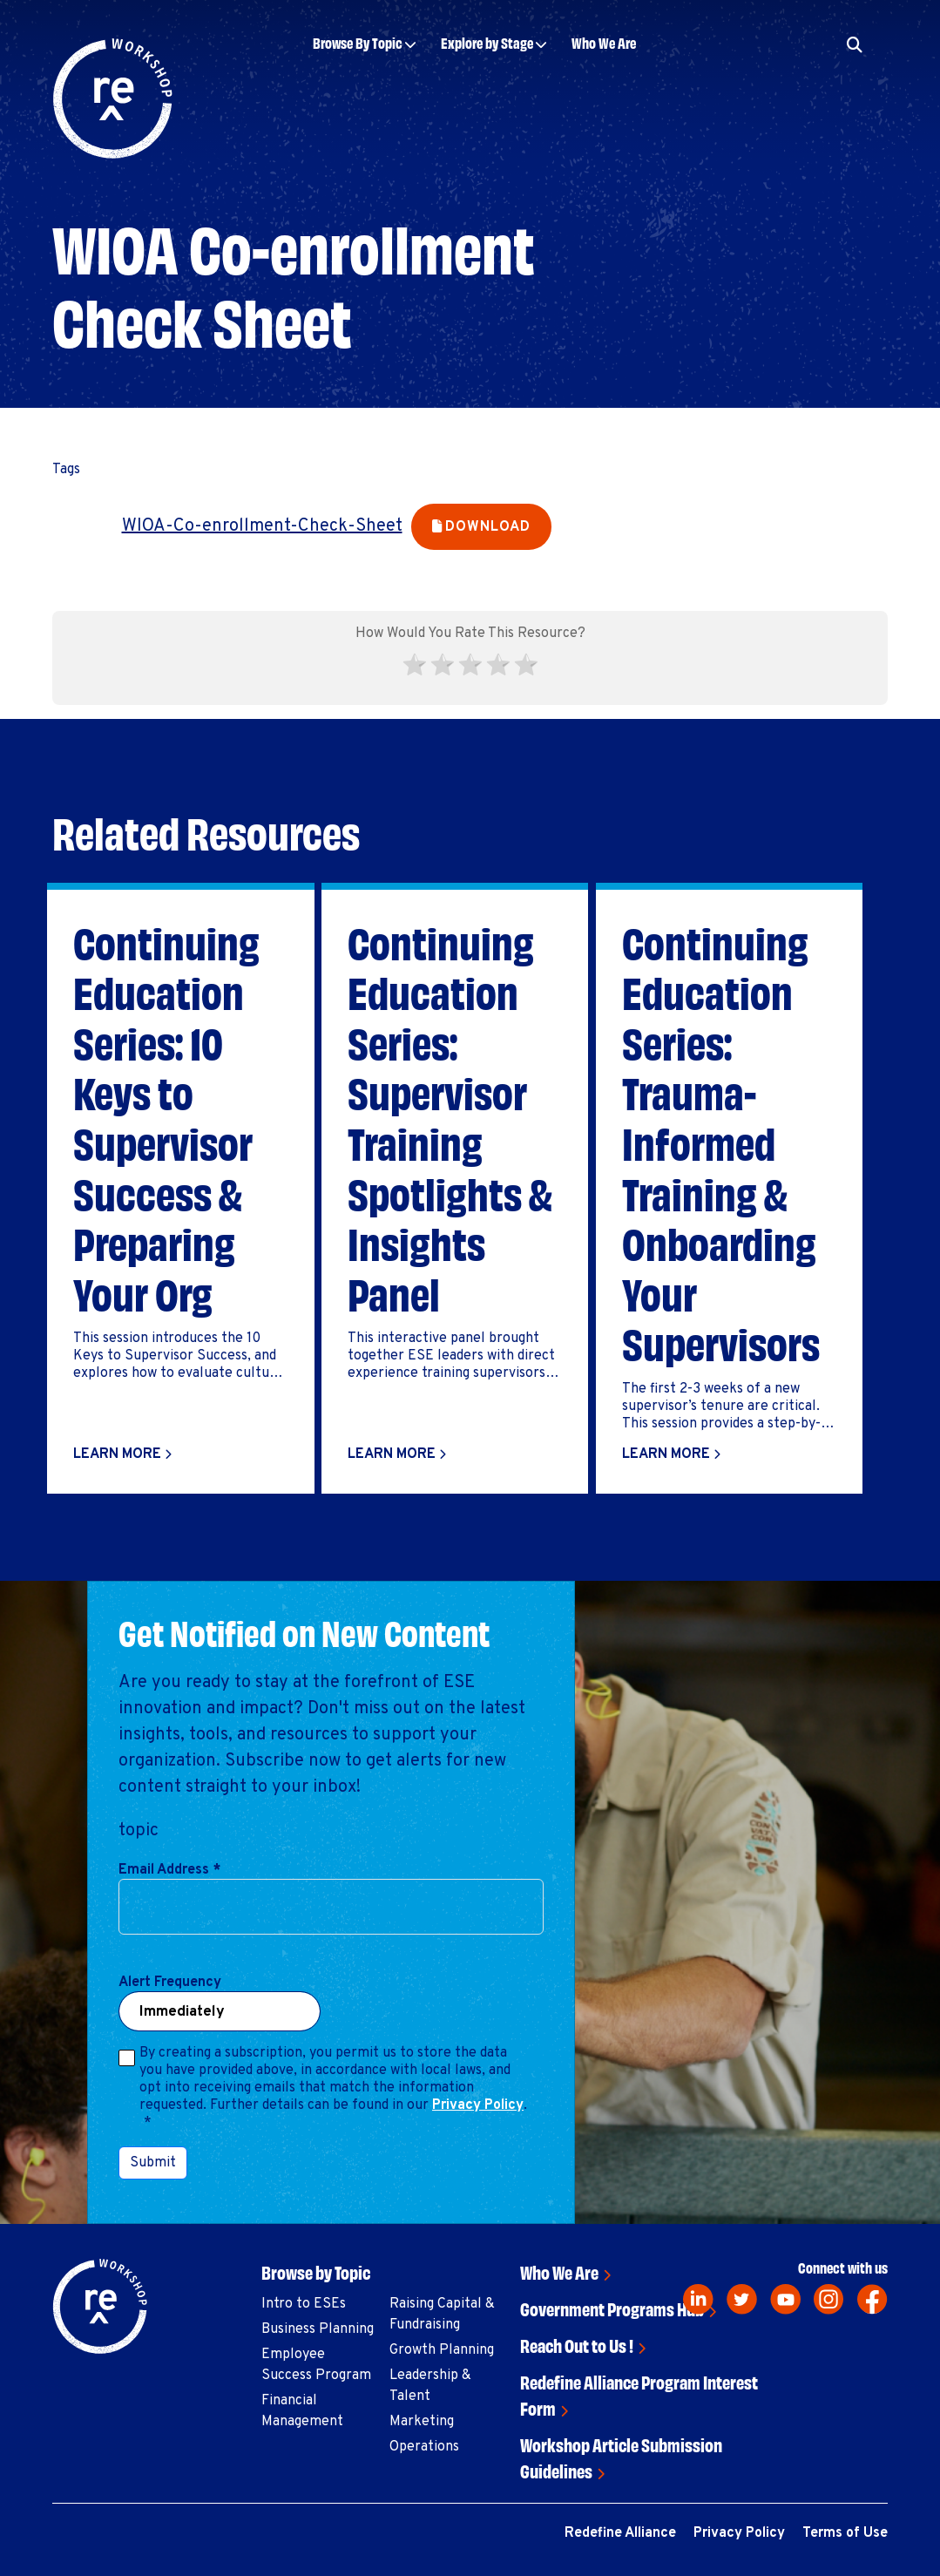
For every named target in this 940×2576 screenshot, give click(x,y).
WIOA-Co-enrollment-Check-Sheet (262, 526)
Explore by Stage (487, 42)
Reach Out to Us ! (576, 2344)
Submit (153, 2163)
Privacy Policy (478, 2105)
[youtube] (785, 2299)
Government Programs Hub (612, 2308)
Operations (424, 2447)
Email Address (169, 1870)
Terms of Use (845, 2533)
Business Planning (317, 2329)
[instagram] (829, 2299)
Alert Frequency (169, 1982)
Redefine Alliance (620, 2533)
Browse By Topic (357, 42)
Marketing (421, 2421)
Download (487, 527)
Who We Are (603, 42)
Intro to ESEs (303, 2304)
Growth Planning (441, 2350)
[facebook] (872, 2299)
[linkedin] (698, 2299)
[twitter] (742, 2299)
